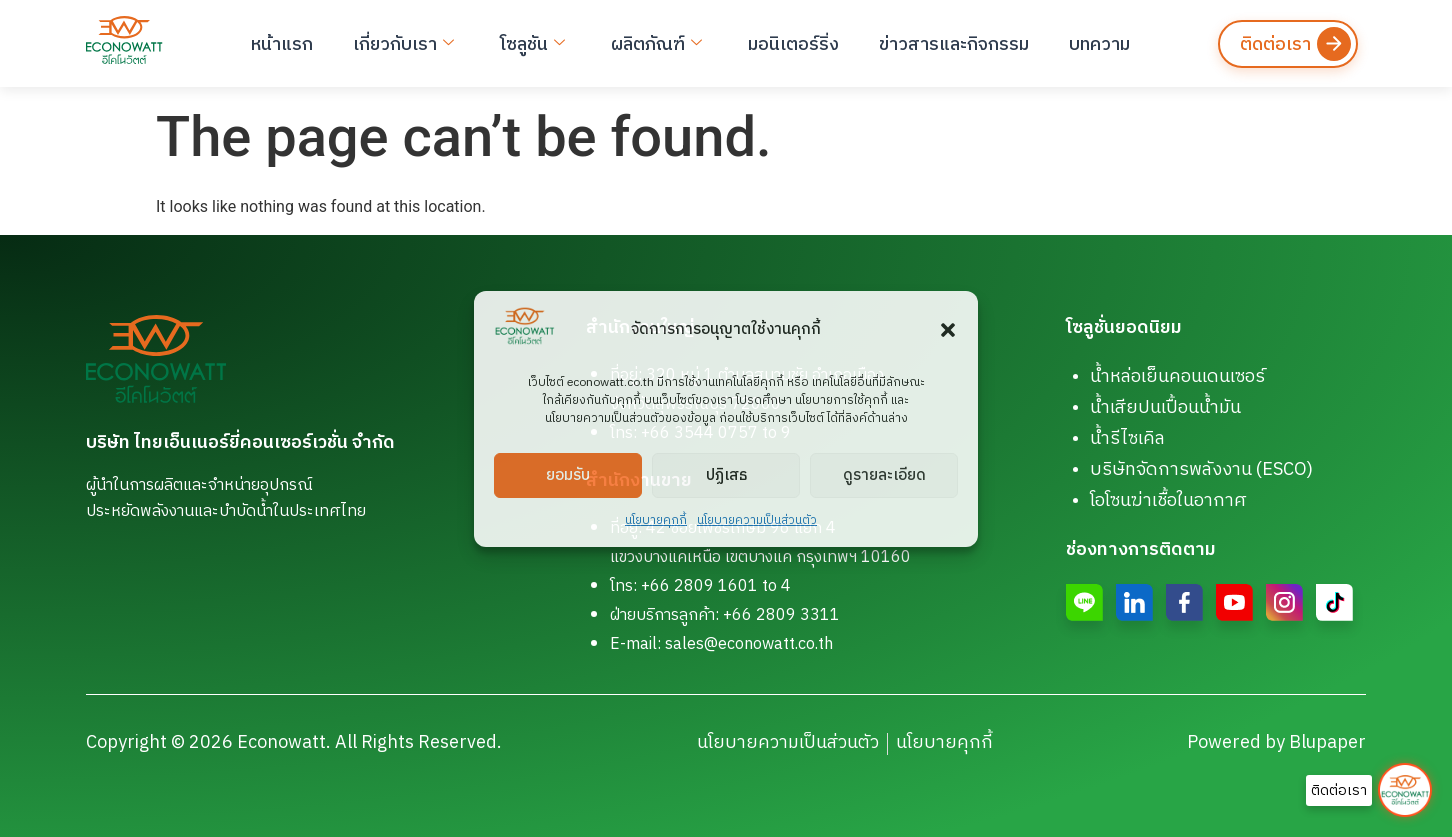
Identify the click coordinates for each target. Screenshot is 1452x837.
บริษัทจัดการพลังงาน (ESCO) (1201, 470)
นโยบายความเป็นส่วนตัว (757, 520)
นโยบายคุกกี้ (656, 520)
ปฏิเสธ (726, 474)
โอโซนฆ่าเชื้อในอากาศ (1168, 501)
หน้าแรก (282, 44)
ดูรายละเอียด (884, 474)
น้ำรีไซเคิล (1127, 439)
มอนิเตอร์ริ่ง (793, 44)
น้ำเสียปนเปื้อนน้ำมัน (1165, 408)
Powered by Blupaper (1276, 743)
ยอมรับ (568, 474)
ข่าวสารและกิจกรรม (954, 44)
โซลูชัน (532, 44)
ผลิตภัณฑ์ (656, 44)
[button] (948, 330)
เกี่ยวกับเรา (403, 44)
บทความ (1099, 44)
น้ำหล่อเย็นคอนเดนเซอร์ (1177, 377)
